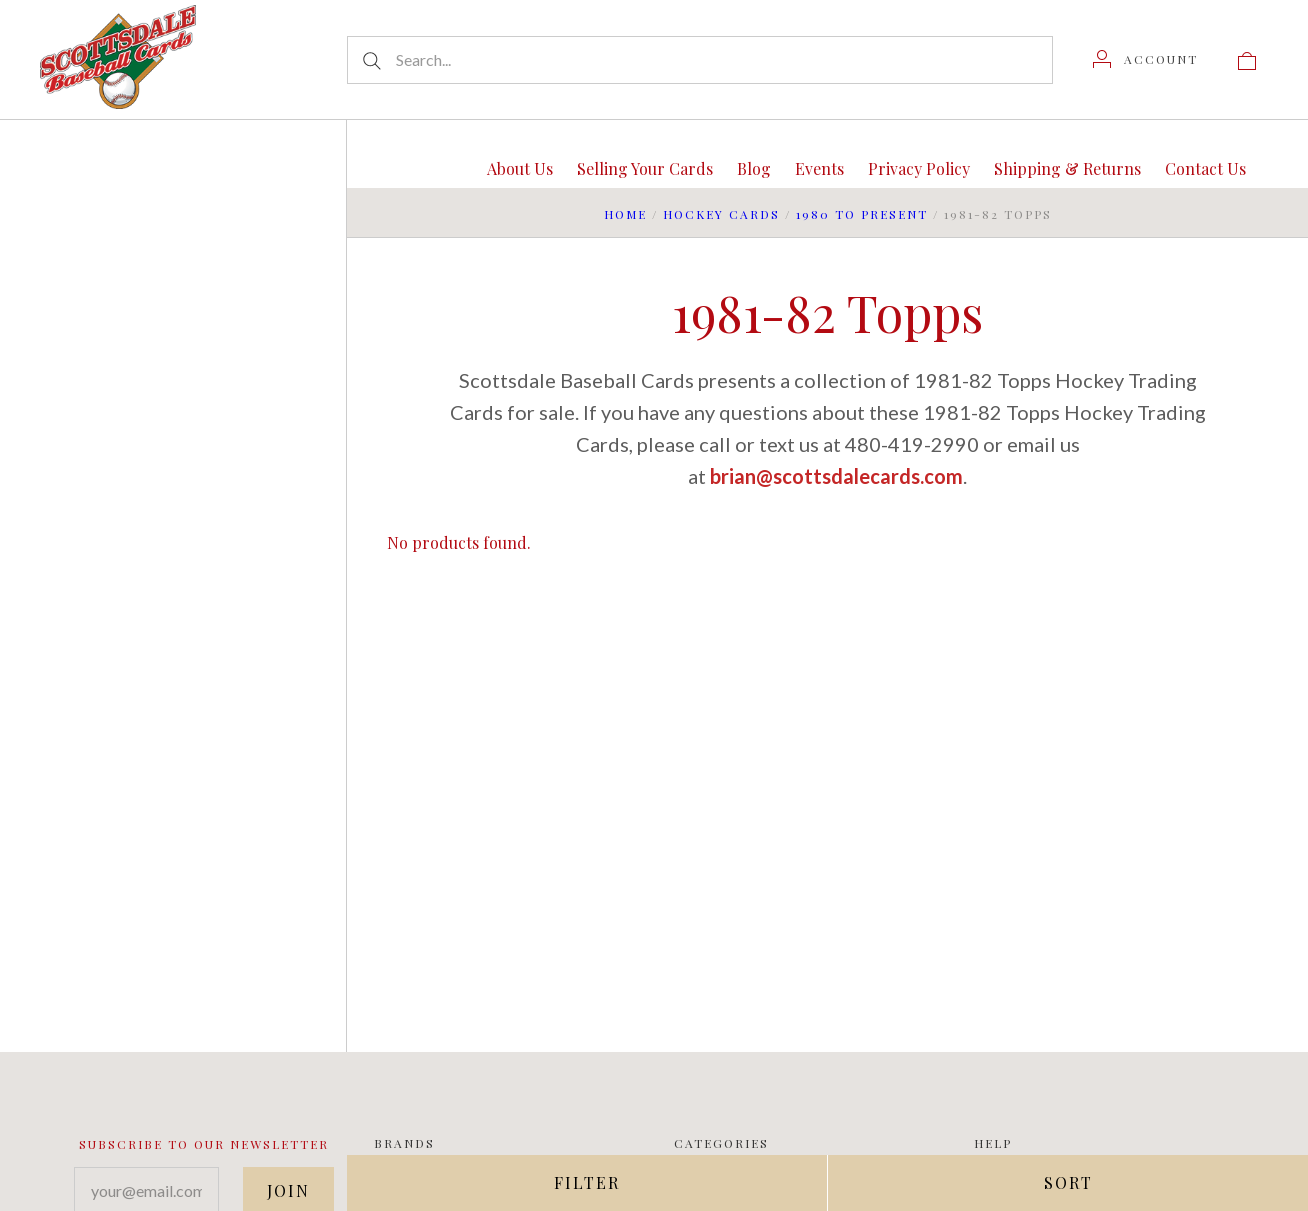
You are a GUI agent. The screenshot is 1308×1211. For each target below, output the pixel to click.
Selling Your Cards (645, 168)
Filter (587, 1182)
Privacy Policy (919, 168)
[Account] (1145, 59)
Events (819, 168)
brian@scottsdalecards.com (836, 476)
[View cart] (1247, 59)
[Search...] (700, 60)
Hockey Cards (721, 214)
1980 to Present (862, 214)
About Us (520, 168)
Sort (1068, 1182)
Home (625, 214)
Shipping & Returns (1067, 168)
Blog (754, 168)
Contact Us (1205, 168)
